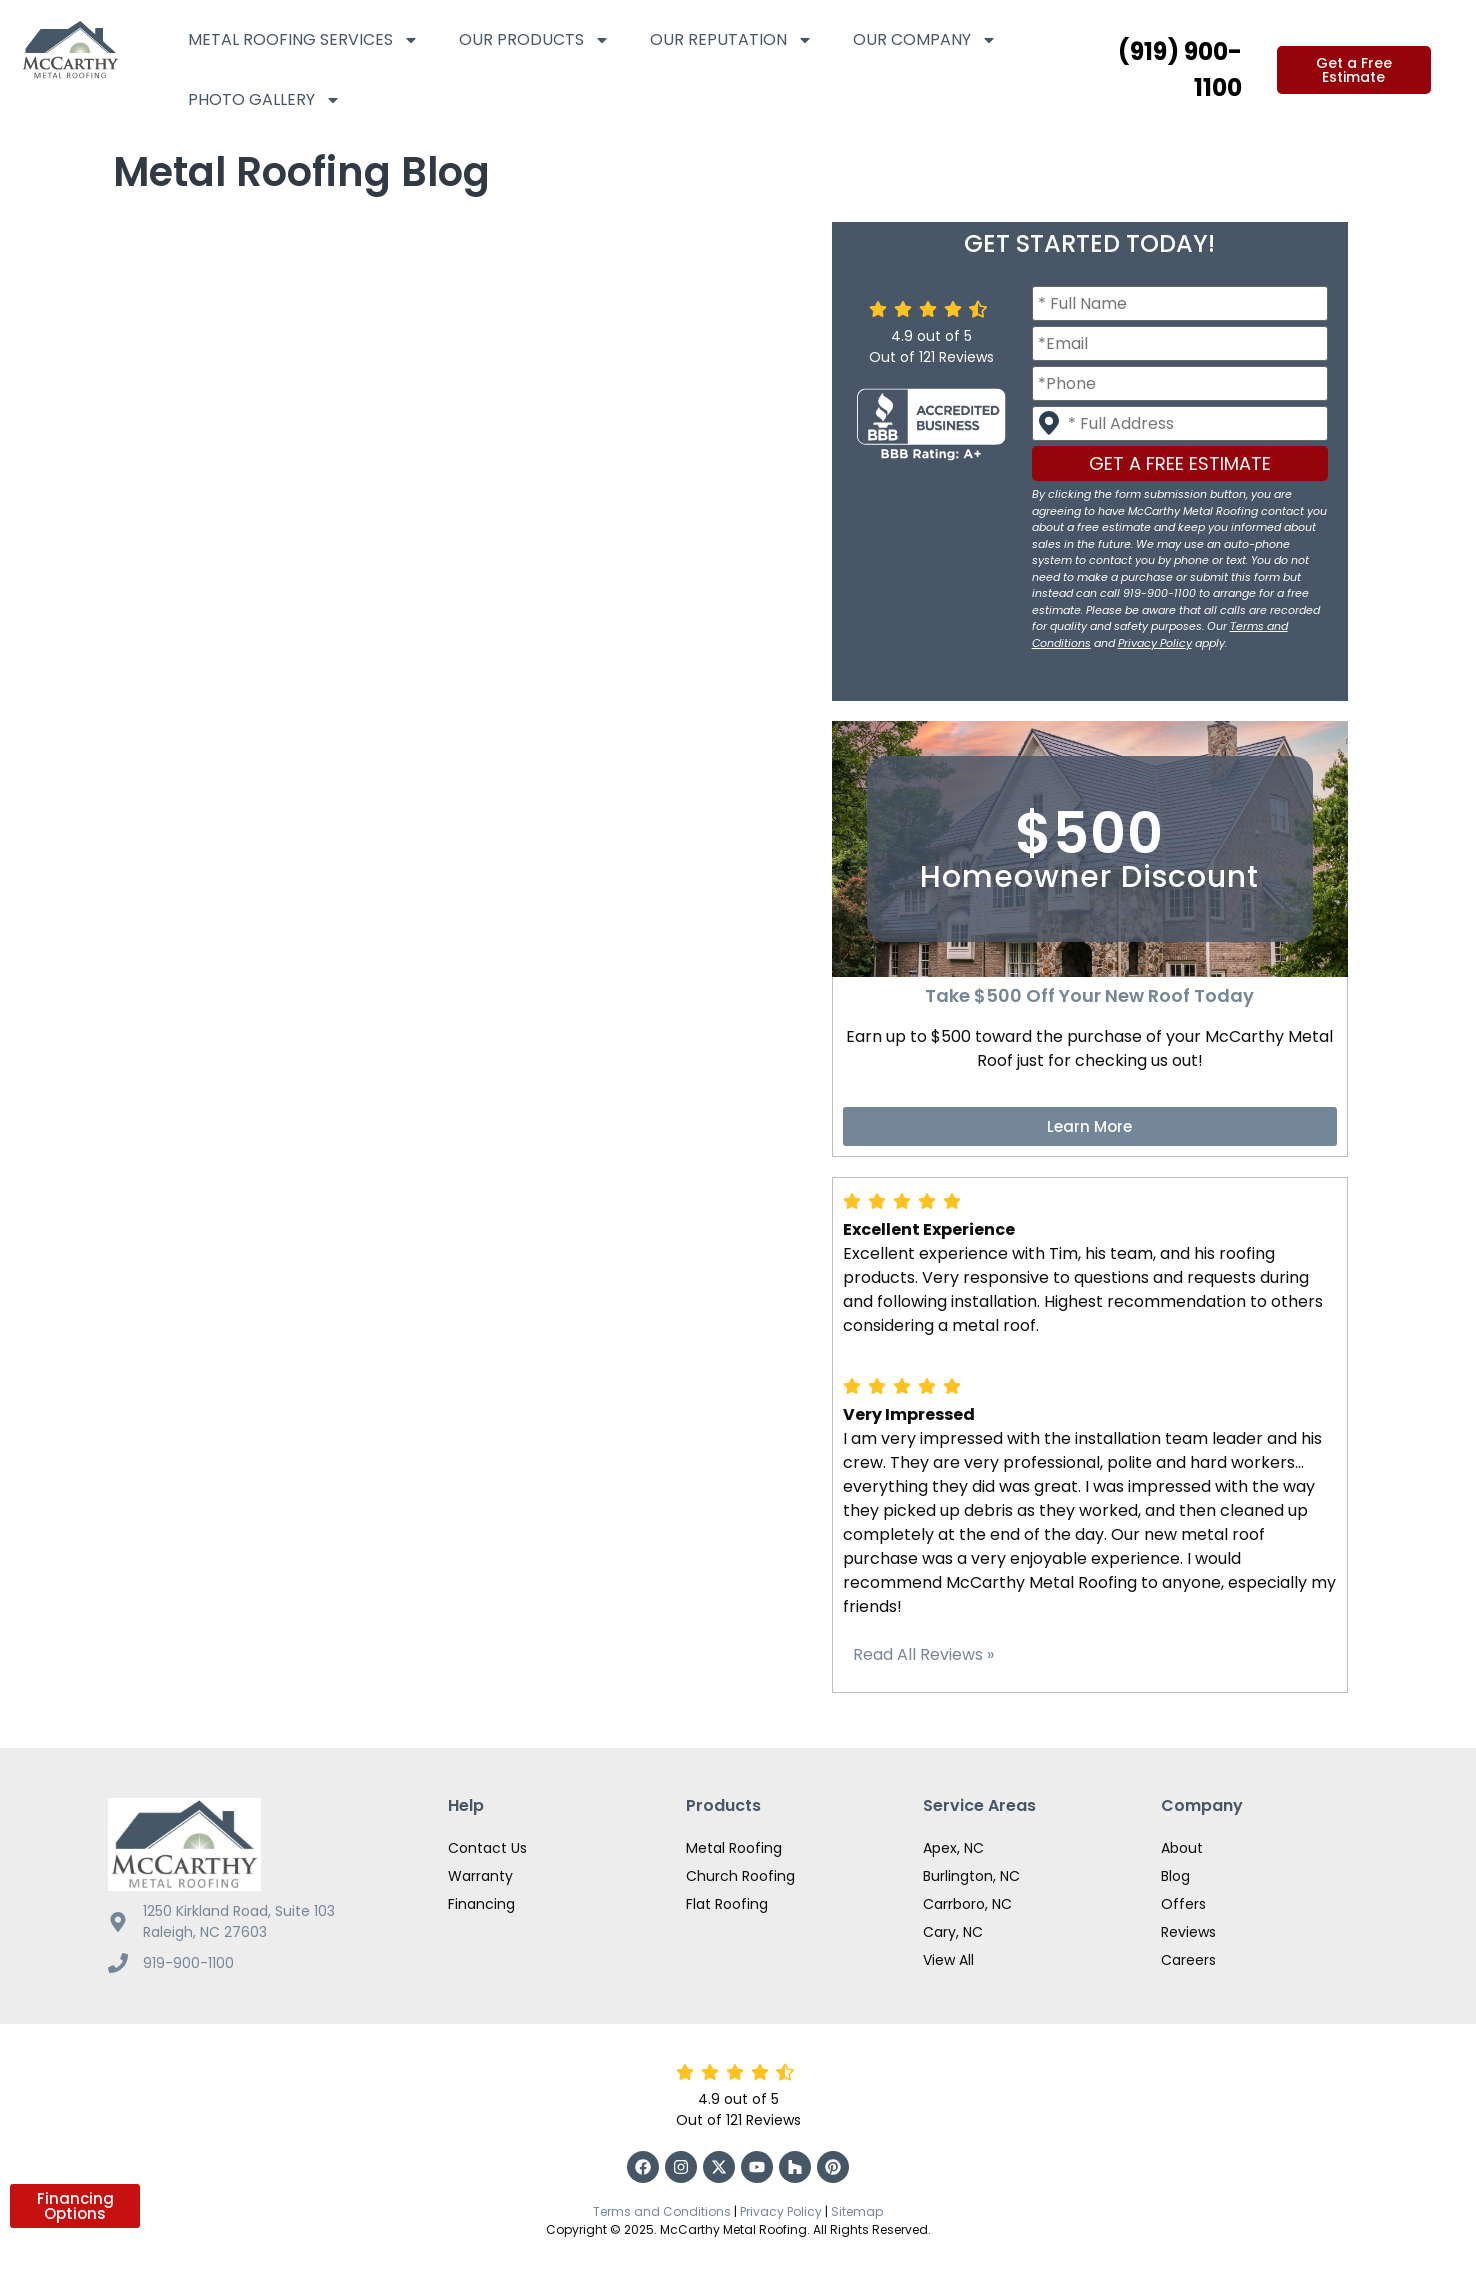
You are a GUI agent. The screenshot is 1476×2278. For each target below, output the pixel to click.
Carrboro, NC (967, 1904)
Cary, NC (953, 1932)
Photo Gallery (264, 100)
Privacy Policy (1155, 643)
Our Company (925, 40)
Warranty (480, 1876)
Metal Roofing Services (303, 40)
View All (948, 1960)
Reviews (1188, 1932)
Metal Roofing (734, 1848)
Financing (481, 1904)
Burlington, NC (971, 1876)
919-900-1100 (188, 1963)
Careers (1188, 1960)
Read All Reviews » (923, 1654)
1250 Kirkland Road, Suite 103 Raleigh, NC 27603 (239, 1921)
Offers (1183, 1904)
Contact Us (487, 1848)
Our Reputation (731, 40)
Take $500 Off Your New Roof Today (1089, 995)
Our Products (534, 40)
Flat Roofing (727, 1904)
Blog (1175, 1876)
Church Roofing (740, 1876)
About (1182, 1848)
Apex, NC (953, 1848)
